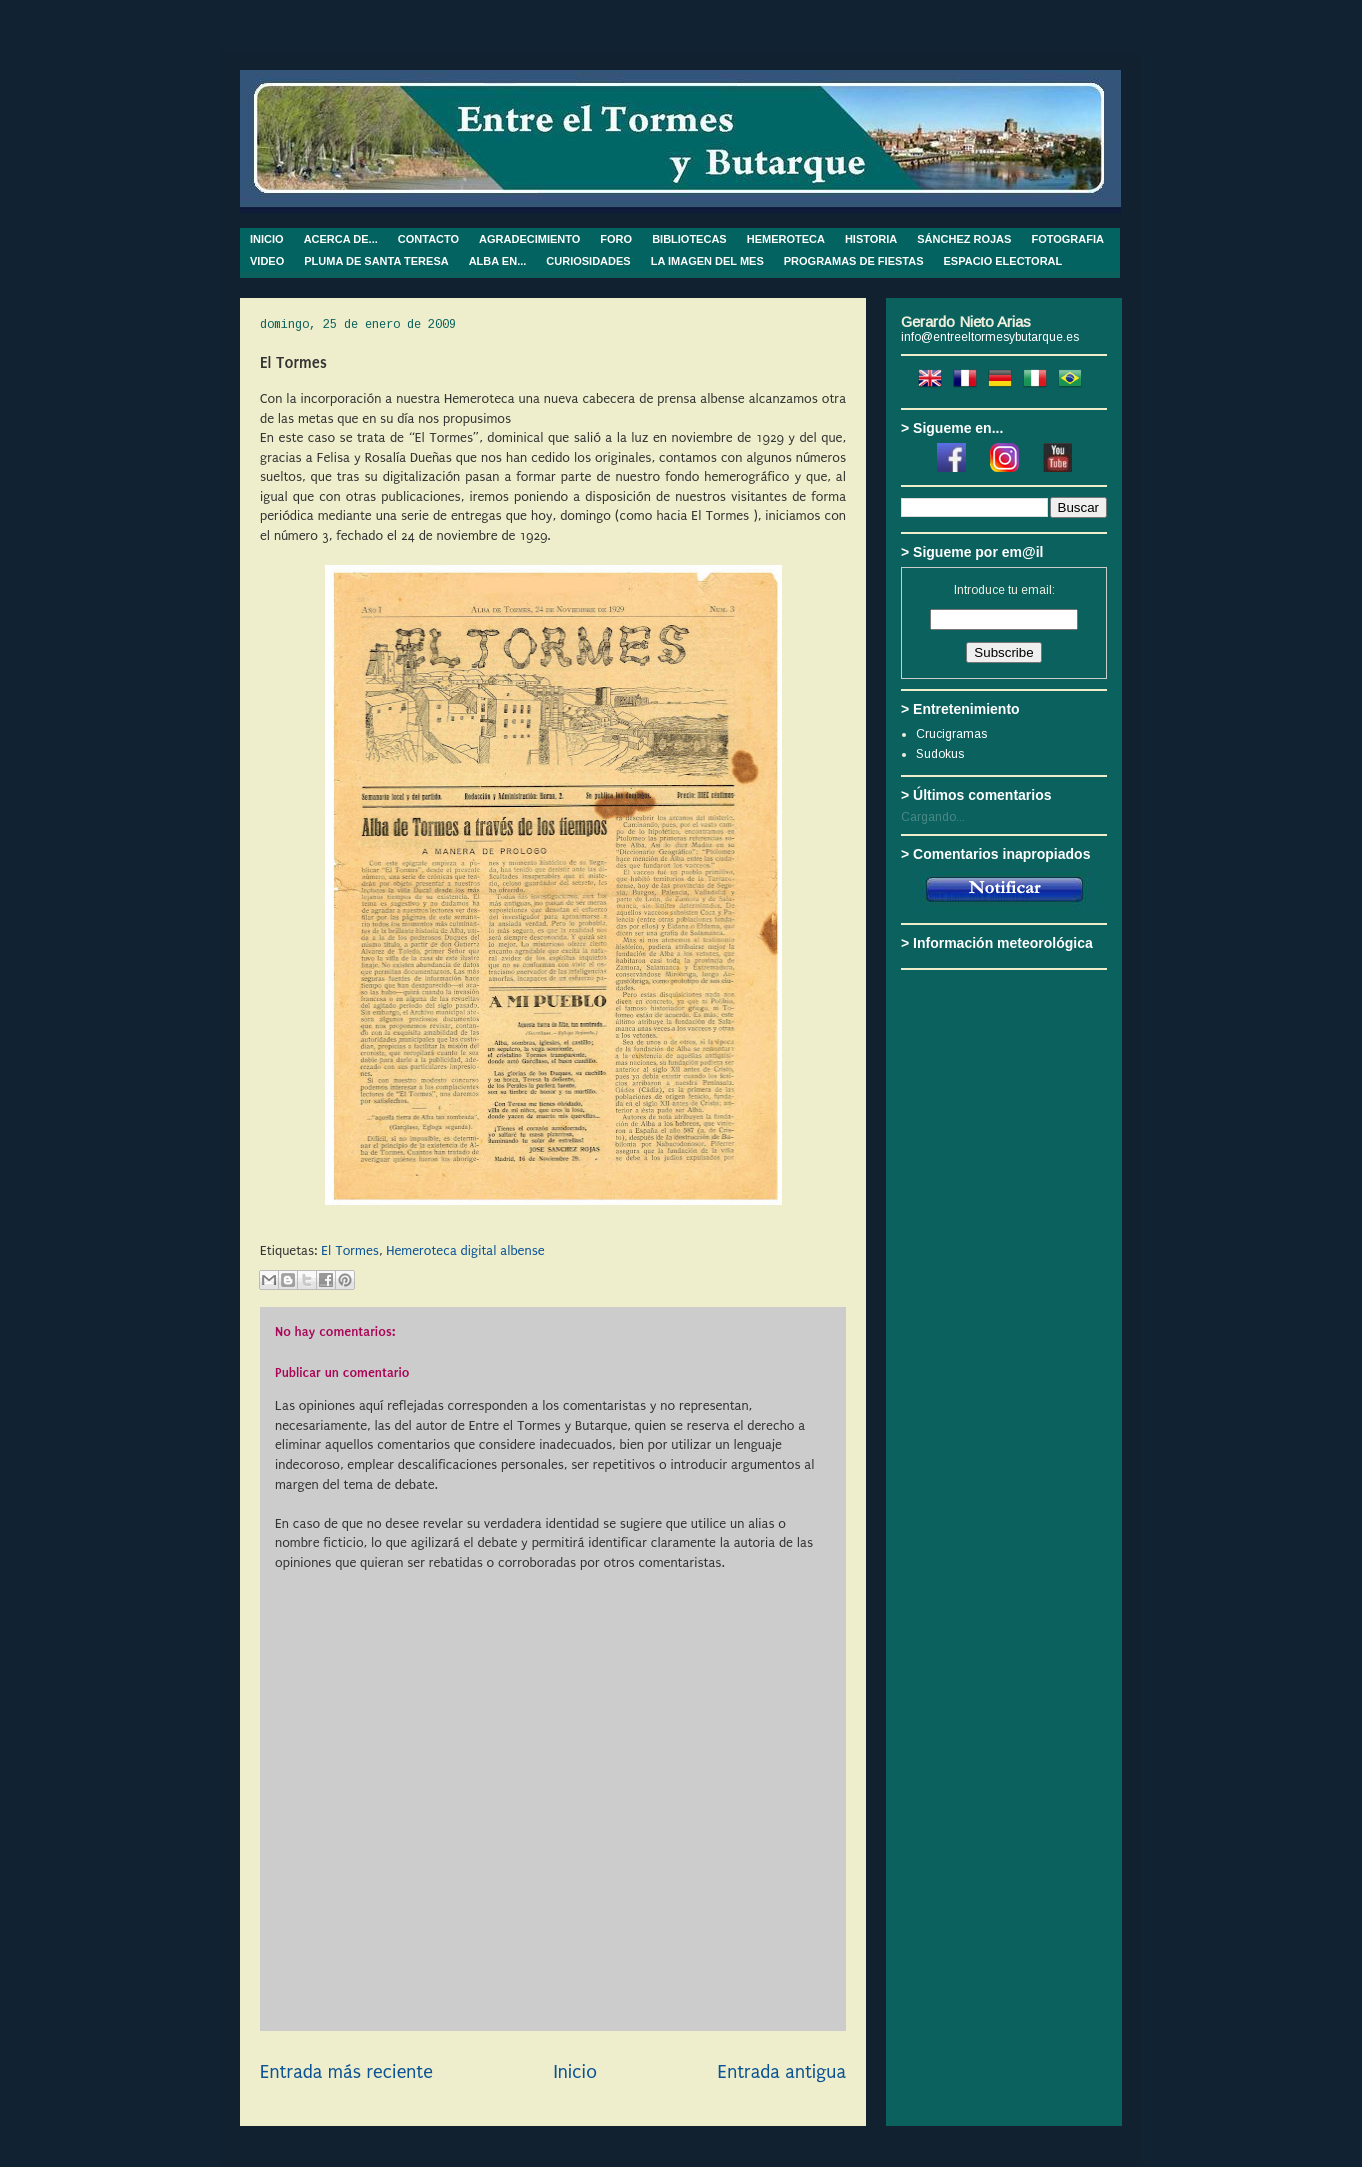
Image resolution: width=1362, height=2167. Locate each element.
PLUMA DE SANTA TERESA (376, 261)
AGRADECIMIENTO (529, 239)
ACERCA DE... (341, 239)
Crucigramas (951, 734)
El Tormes (350, 1250)
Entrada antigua (782, 2072)
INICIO (267, 239)
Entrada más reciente (346, 2072)
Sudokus (940, 754)
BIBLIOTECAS (689, 239)
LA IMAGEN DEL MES (707, 261)
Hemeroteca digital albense (465, 1250)
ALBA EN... (498, 261)
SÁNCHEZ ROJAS (964, 239)
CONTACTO (428, 239)
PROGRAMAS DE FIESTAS (854, 261)
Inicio (574, 2072)
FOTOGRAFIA (1067, 239)
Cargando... (933, 817)
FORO (616, 239)
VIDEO (267, 261)
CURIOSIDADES (588, 261)
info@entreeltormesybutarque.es (990, 337)
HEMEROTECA (786, 239)
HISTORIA (871, 239)
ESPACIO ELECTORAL (1003, 261)
